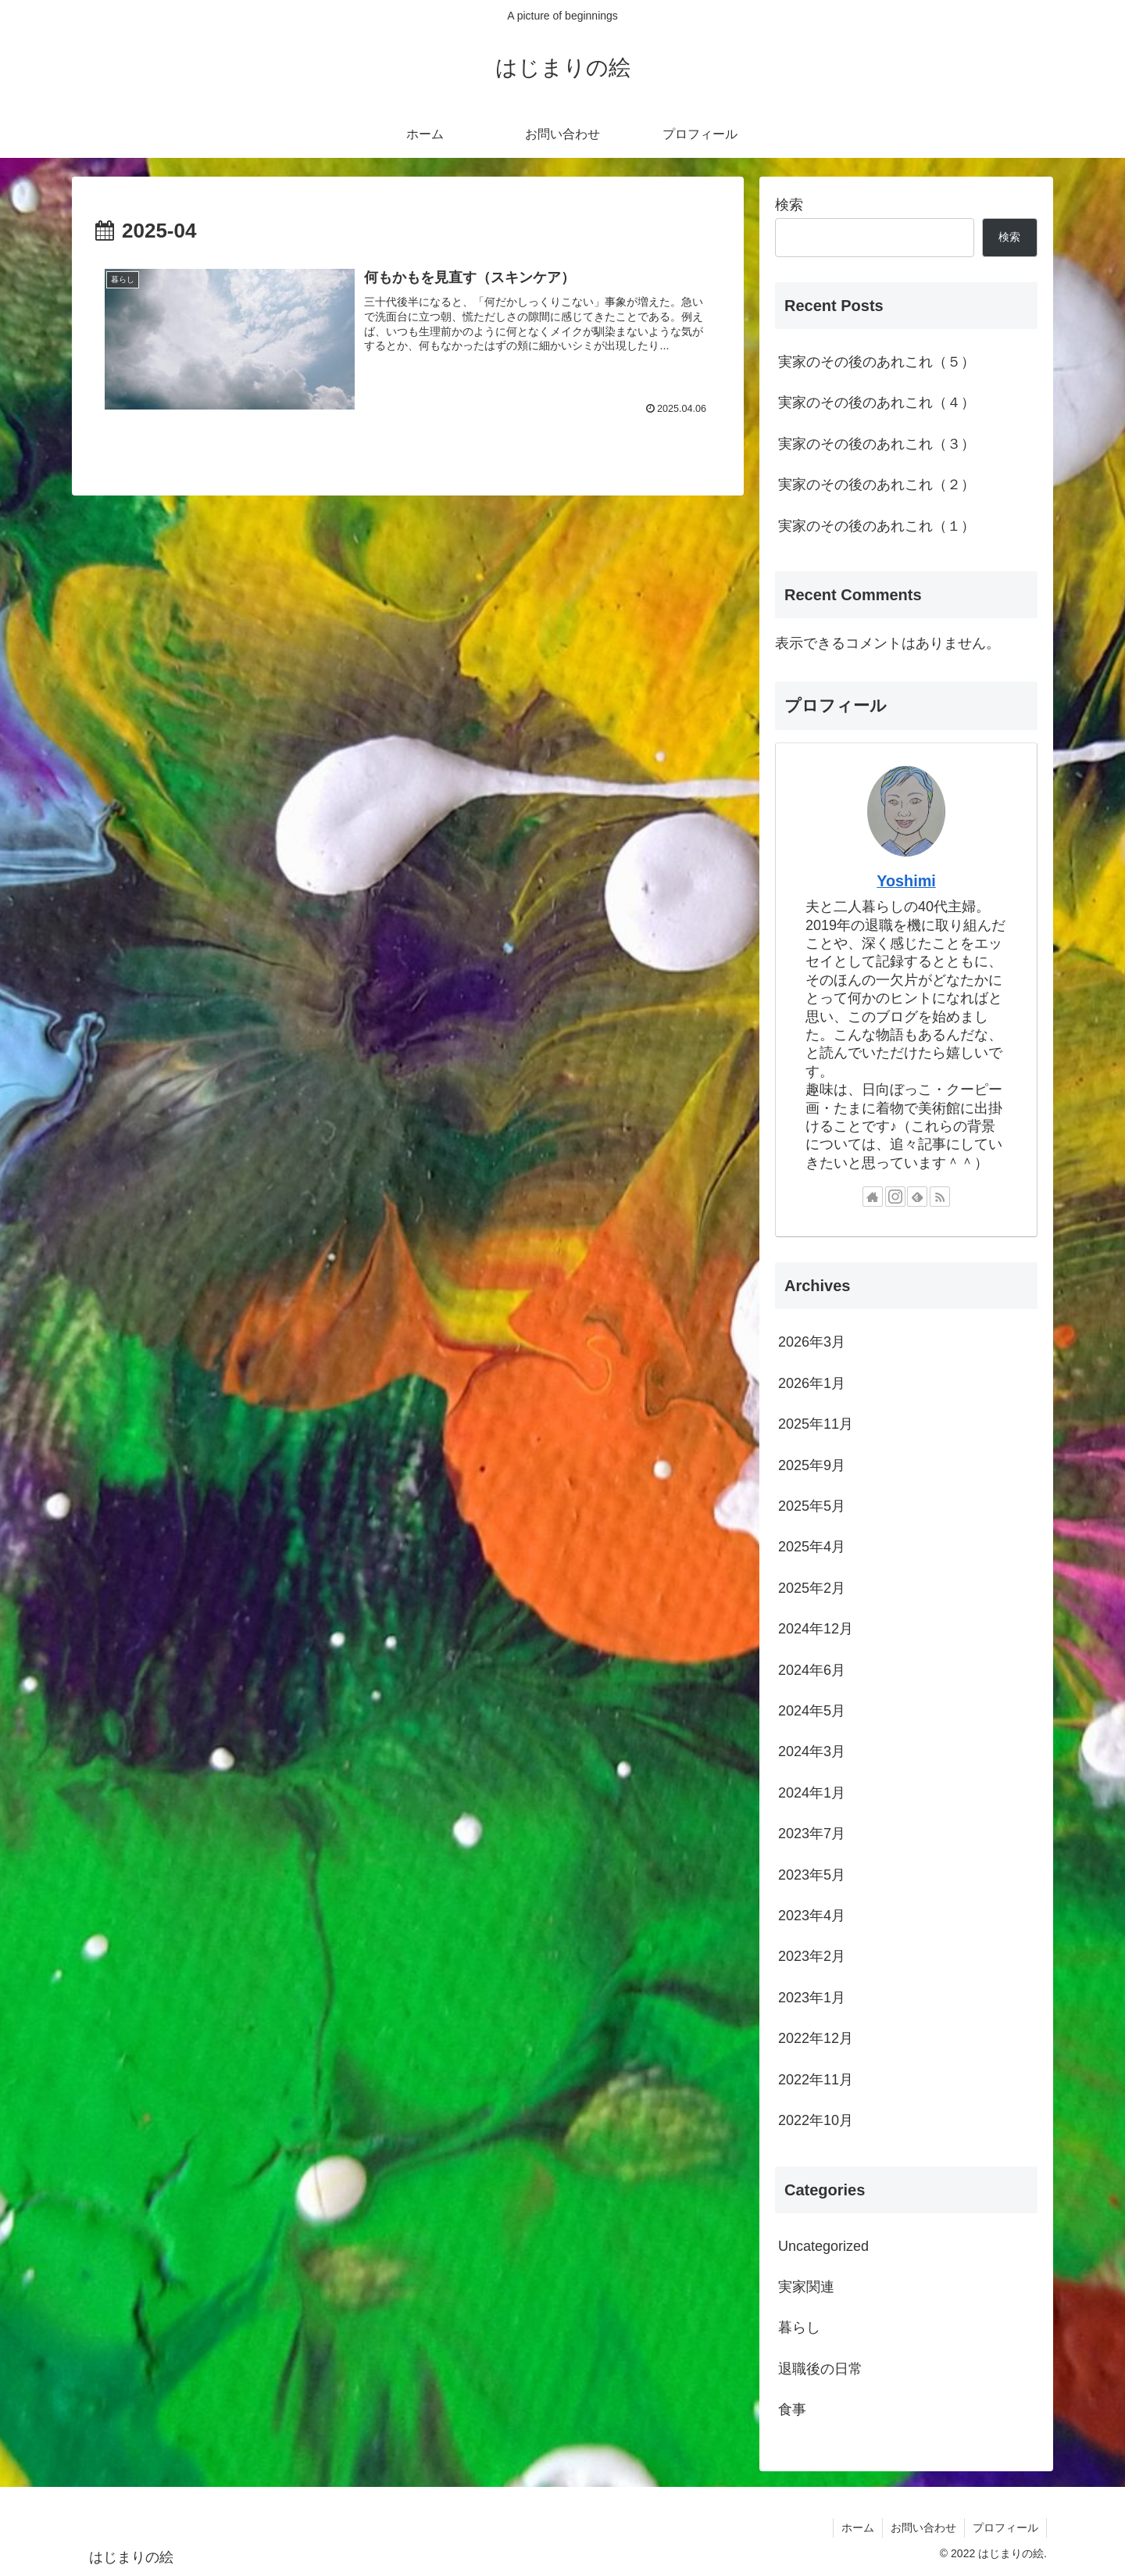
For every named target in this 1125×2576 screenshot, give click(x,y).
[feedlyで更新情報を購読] (917, 1196)
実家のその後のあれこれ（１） (876, 526)
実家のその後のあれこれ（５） (876, 362)
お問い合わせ (923, 2527)
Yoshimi (906, 880)
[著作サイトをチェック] (872, 1196)
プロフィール (1005, 2527)
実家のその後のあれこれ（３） (876, 444)
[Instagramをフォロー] (895, 1196)
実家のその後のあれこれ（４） (876, 402)
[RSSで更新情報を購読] (940, 1196)
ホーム (857, 2527)
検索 (789, 205)
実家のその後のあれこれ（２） (876, 484)
